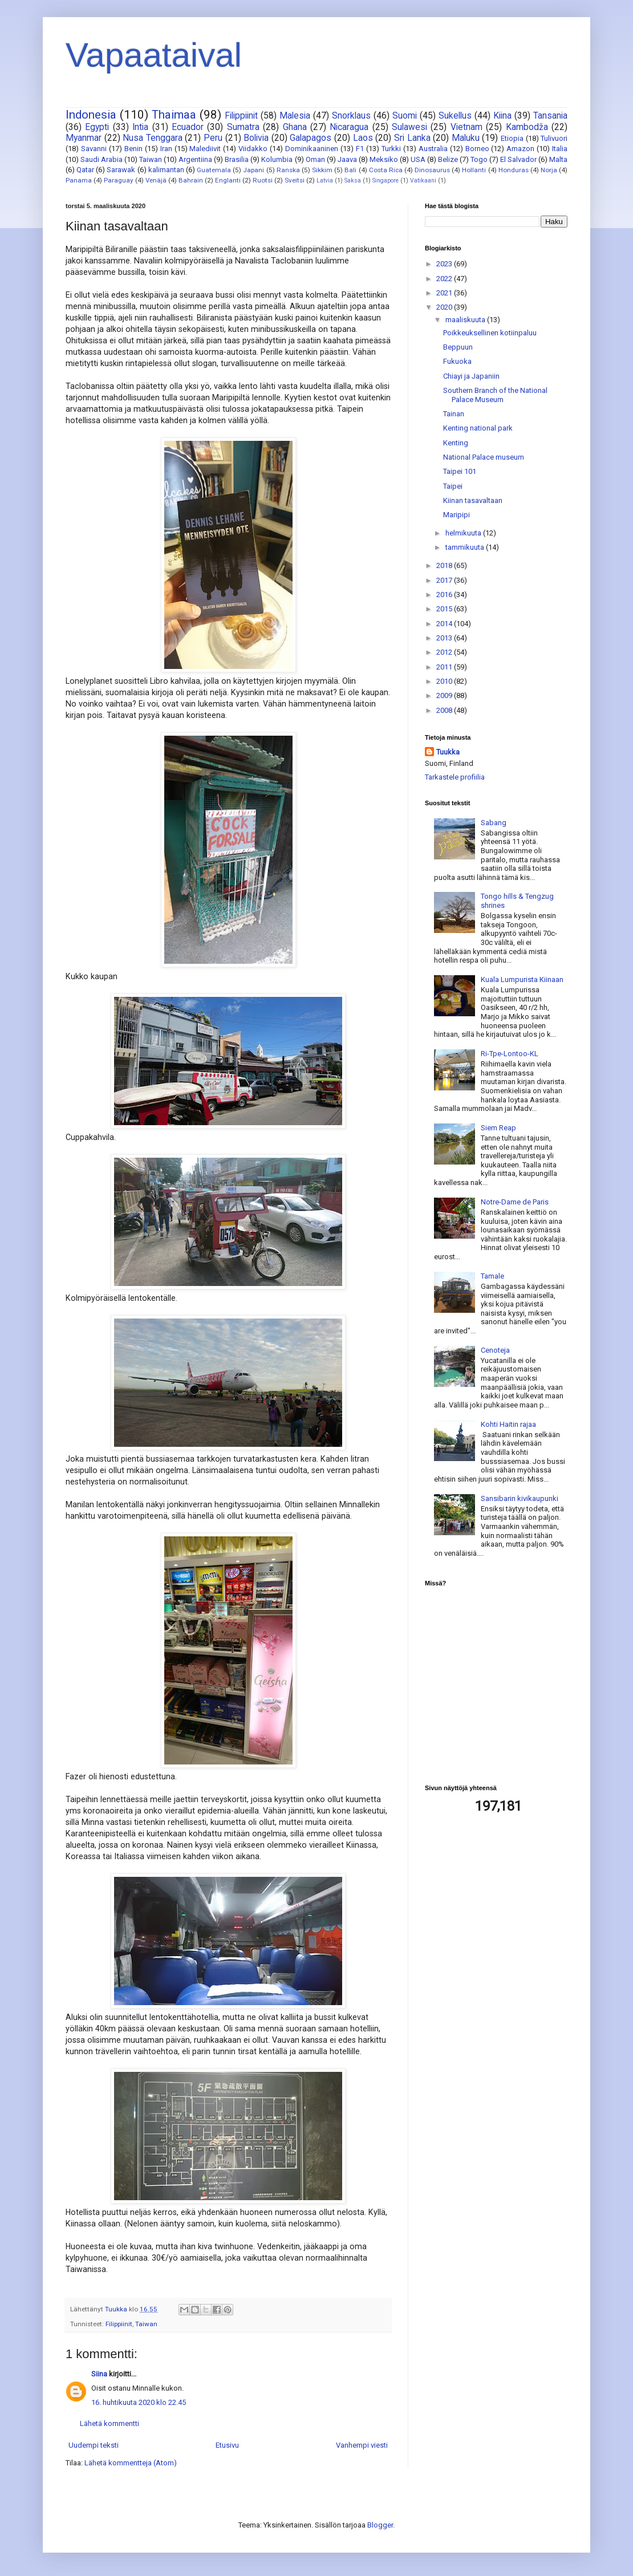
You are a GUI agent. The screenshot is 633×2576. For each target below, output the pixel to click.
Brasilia (237, 159)
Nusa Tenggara (152, 138)
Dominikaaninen (311, 148)
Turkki (391, 148)
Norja (549, 170)
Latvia (324, 180)
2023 (445, 263)
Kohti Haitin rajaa (508, 1424)
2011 (445, 667)
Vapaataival (154, 55)
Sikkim (322, 170)
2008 (445, 710)
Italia (559, 148)
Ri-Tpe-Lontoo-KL (509, 1053)
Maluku (466, 138)
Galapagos (310, 138)
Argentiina (195, 159)
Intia (140, 127)
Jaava (347, 159)
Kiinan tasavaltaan (472, 500)
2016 (445, 594)
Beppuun (458, 347)
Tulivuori (554, 138)
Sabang (493, 822)
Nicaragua (349, 127)
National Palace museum (483, 457)
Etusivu (227, 2445)
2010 (445, 681)
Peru (213, 138)
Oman (315, 159)
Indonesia (91, 114)
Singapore (385, 180)
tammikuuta (465, 547)
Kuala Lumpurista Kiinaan (522, 979)
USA (418, 159)
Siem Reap (498, 1127)
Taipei (452, 486)
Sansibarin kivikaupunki (519, 1498)
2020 (445, 307)
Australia (433, 148)
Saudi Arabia (101, 159)
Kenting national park (478, 428)
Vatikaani (423, 180)
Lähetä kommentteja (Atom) (130, 2463)
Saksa (352, 180)
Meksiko (384, 159)
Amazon (520, 148)
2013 (445, 638)
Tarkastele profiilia (455, 777)
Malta (558, 159)
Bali (350, 170)
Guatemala (214, 170)
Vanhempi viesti (362, 2445)
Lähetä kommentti (109, 2423)
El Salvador (518, 159)
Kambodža (527, 127)
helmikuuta (464, 533)
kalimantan (166, 169)
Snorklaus (351, 116)
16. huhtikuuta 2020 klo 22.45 (138, 2402)
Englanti (228, 180)
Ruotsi (263, 180)
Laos (363, 138)
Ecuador (188, 127)
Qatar (85, 169)
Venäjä (156, 180)
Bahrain (190, 180)
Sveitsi (295, 180)
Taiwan (150, 159)
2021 (445, 293)
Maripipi (456, 514)
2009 (445, 695)
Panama (79, 180)
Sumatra (243, 127)
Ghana (295, 127)
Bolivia (256, 138)
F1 (360, 148)
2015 (445, 609)
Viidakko (252, 148)
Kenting (455, 443)
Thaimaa (174, 114)
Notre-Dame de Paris (515, 1202)
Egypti (97, 127)
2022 (445, 278)
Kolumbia (277, 159)
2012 (445, 652)
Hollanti (474, 170)
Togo (479, 159)
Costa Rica (386, 170)
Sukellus (455, 116)
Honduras (513, 170)
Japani (253, 170)
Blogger (380, 2525)
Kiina (502, 116)
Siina (99, 2374)
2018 (445, 565)
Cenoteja (495, 1350)
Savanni (94, 148)
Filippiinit (241, 116)
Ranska (288, 170)
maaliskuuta (466, 319)
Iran (166, 148)
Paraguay (118, 180)
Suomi (404, 116)
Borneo (477, 148)
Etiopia (512, 138)
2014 (445, 623)
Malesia (294, 116)
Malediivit (205, 148)
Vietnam (466, 127)
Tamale (492, 1276)
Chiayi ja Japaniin (471, 376)
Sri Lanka (412, 138)
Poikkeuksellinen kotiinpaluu (490, 332)
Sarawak (121, 169)
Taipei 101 (459, 471)
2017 (445, 580)
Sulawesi (409, 127)
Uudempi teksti (93, 2445)
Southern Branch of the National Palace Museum (495, 395)
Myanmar (84, 138)
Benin (133, 148)
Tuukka (448, 752)
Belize (448, 159)
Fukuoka (457, 361)
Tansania (550, 116)
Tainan (453, 413)
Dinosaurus (432, 170)
